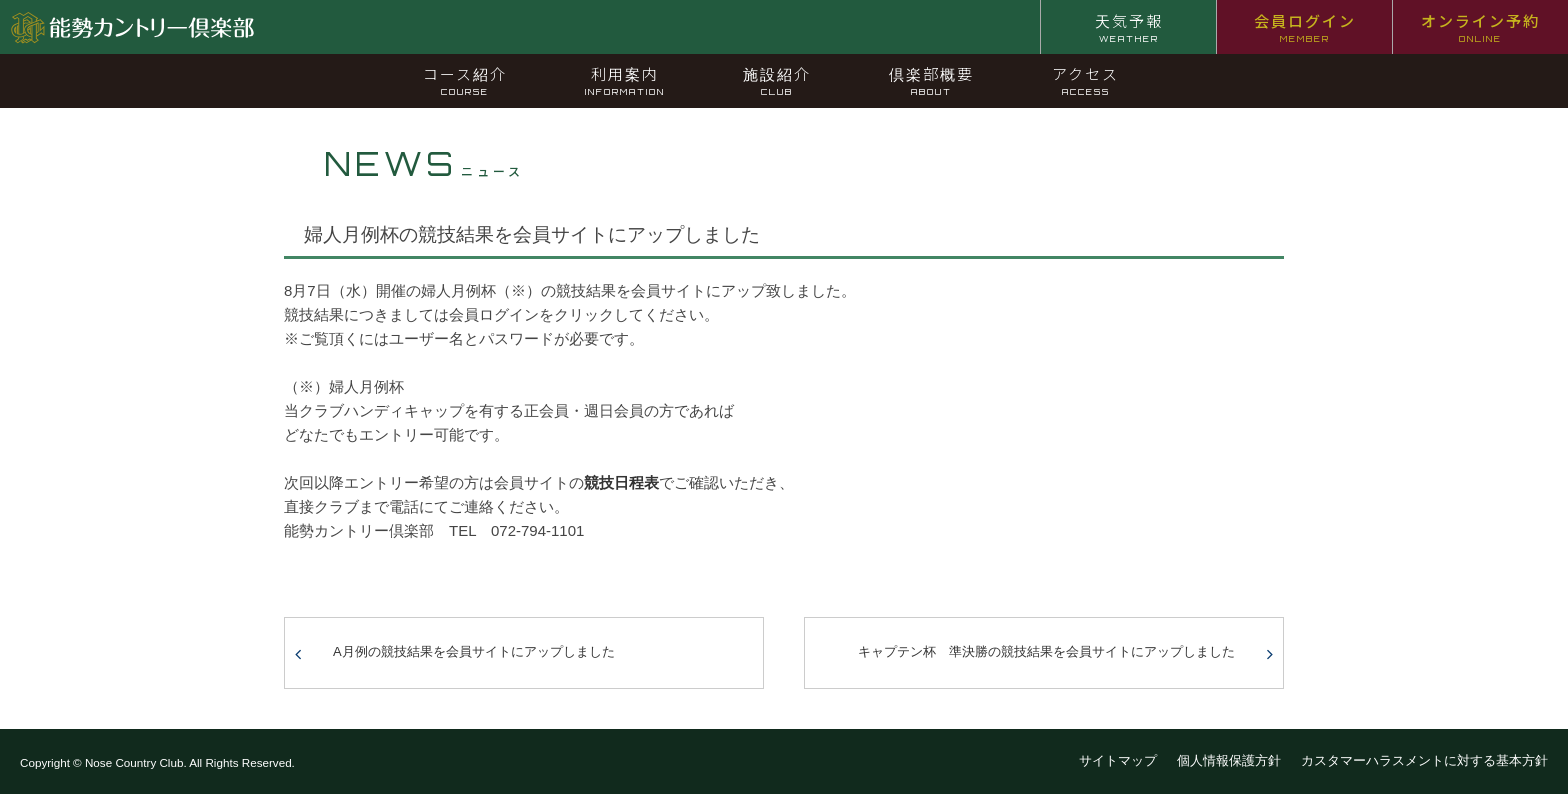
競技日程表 (621, 482)
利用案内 (625, 80)
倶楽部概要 (931, 80)
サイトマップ (1118, 760)
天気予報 (1129, 27)
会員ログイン (1305, 27)
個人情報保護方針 (1229, 760)
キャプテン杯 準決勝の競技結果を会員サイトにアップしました (1046, 651)
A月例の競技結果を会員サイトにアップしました (474, 651)
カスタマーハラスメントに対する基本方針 (1424, 760)
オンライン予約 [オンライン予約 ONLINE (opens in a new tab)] (1480, 27)
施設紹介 (777, 80)
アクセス (1085, 80)
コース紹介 (465, 80)
